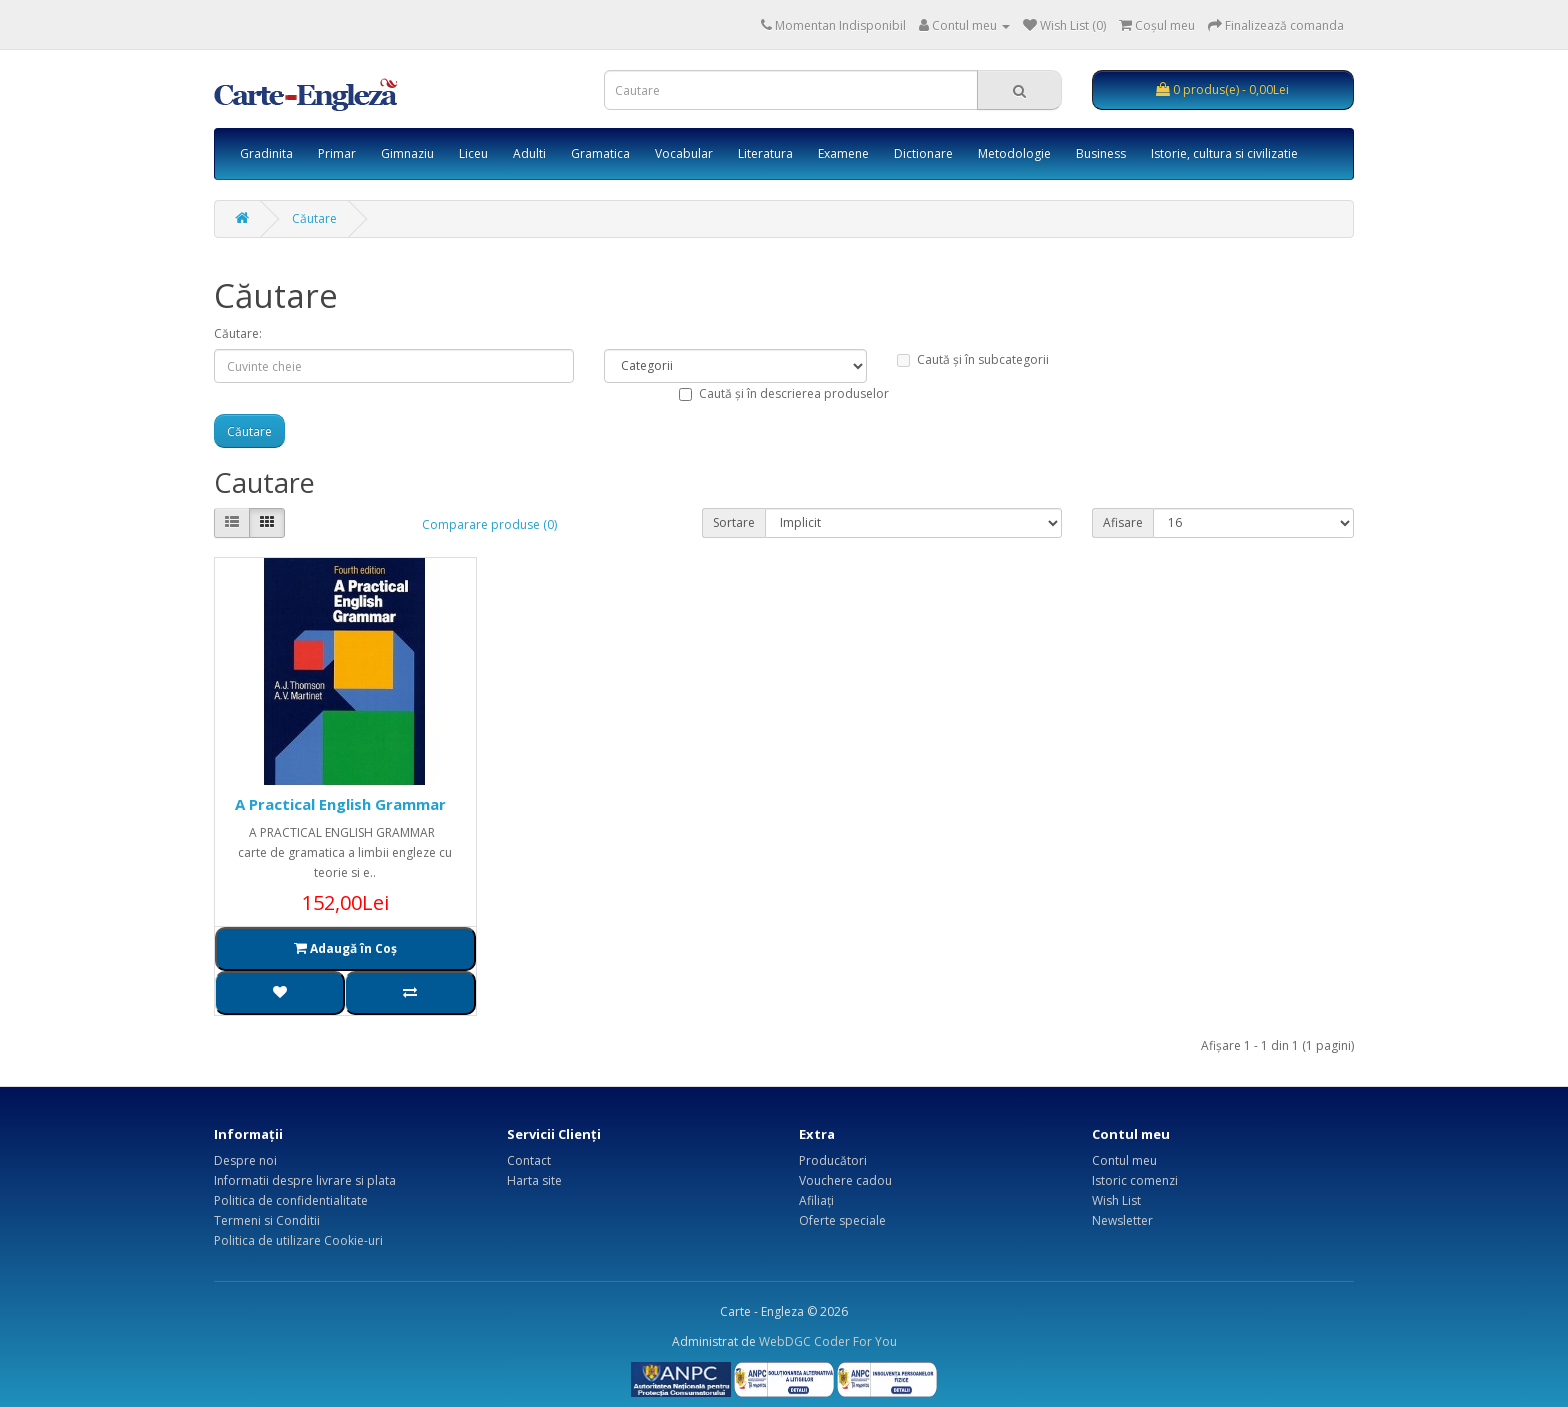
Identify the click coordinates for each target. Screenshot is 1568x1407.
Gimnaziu (407, 153)
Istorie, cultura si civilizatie (1224, 153)
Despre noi (245, 1160)
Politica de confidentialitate (291, 1200)
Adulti (529, 153)
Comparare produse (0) (489, 524)
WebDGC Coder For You (828, 1341)
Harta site (534, 1180)
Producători (833, 1160)
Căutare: (238, 333)
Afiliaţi (816, 1200)
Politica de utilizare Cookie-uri (298, 1240)
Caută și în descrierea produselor (784, 393)
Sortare (734, 522)
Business (1101, 153)
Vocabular (684, 153)
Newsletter (1122, 1220)
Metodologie (1014, 153)
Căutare (314, 218)
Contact (529, 1160)
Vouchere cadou (845, 1180)
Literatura (765, 153)
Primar (337, 153)
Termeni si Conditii (267, 1220)
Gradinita (266, 153)
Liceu (473, 153)
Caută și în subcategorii (973, 359)
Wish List (1116, 1200)
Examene (843, 153)
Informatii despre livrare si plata (305, 1180)
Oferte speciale (842, 1220)
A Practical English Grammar (340, 804)
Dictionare (923, 153)
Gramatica (600, 153)
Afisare (1123, 522)
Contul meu (1124, 1160)
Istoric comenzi (1135, 1180)
